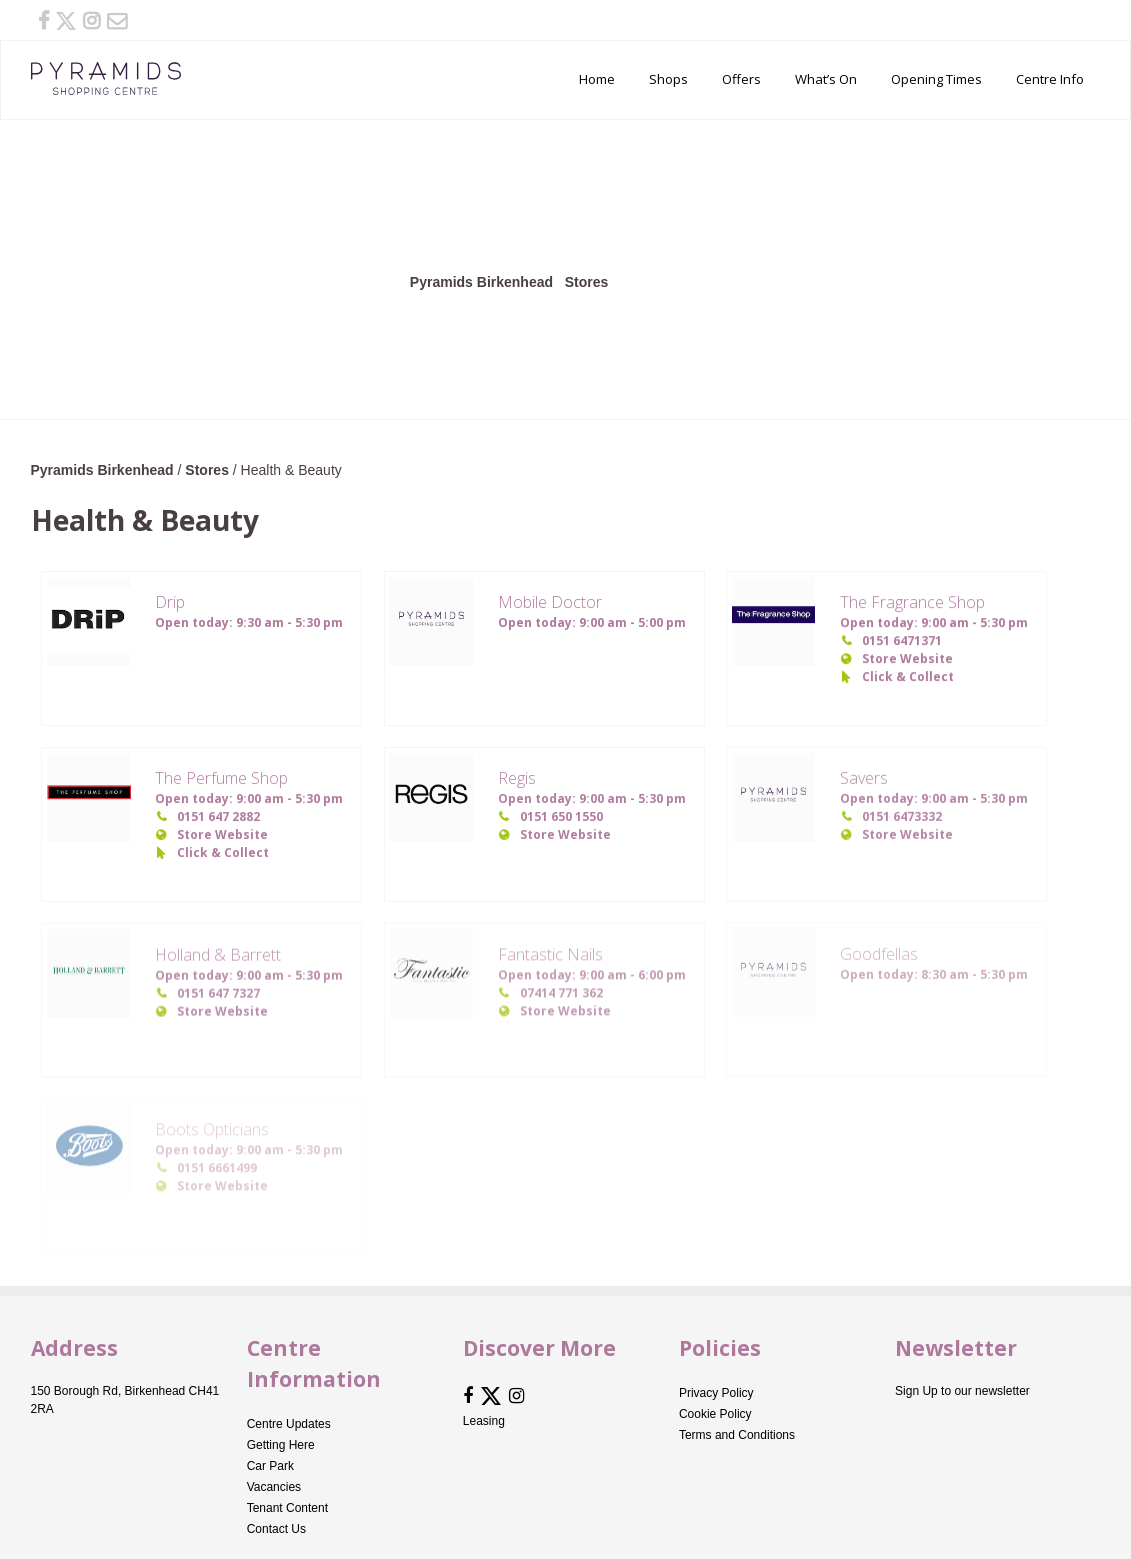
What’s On (826, 79)
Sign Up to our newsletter (962, 1391)
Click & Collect (908, 676)
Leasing (484, 1421)
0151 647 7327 (218, 991)
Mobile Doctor (550, 602)
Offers (741, 79)
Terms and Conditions (737, 1435)
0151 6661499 (217, 1166)
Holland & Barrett (218, 953)
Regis (517, 778)
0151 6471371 (902, 640)
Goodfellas (879, 952)
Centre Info (1050, 79)
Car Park (270, 1466)
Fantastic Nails (550, 953)
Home (597, 79)
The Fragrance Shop (912, 602)
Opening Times (936, 79)
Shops (668, 79)
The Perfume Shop (221, 778)
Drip (170, 602)
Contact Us (276, 1529)
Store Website (907, 658)
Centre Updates (289, 1424)
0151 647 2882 (218, 816)
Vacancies (274, 1487)
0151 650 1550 (561, 816)
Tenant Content (287, 1508)
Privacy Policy (716, 1393)
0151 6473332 (902, 816)
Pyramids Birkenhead (106, 78)
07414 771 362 (561, 991)
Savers (864, 778)
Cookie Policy (715, 1414)
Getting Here (281, 1445)
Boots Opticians (212, 1128)
